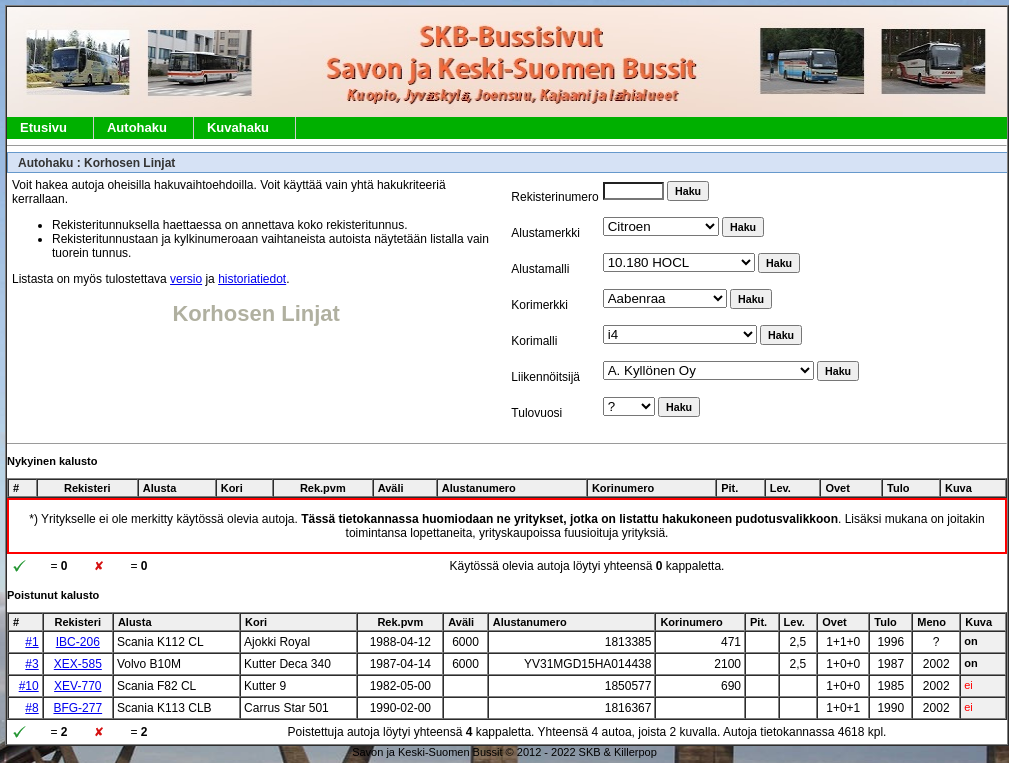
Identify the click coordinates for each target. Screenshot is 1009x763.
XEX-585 (78, 664)
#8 (31, 708)
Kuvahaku (238, 127)
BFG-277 (77, 708)
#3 (31, 664)
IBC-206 (78, 642)
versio (186, 279)
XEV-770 (77, 686)
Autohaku (137, 127)
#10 (29, 686)
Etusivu (43, 127)
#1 (31, 642)
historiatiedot (252, 279)
